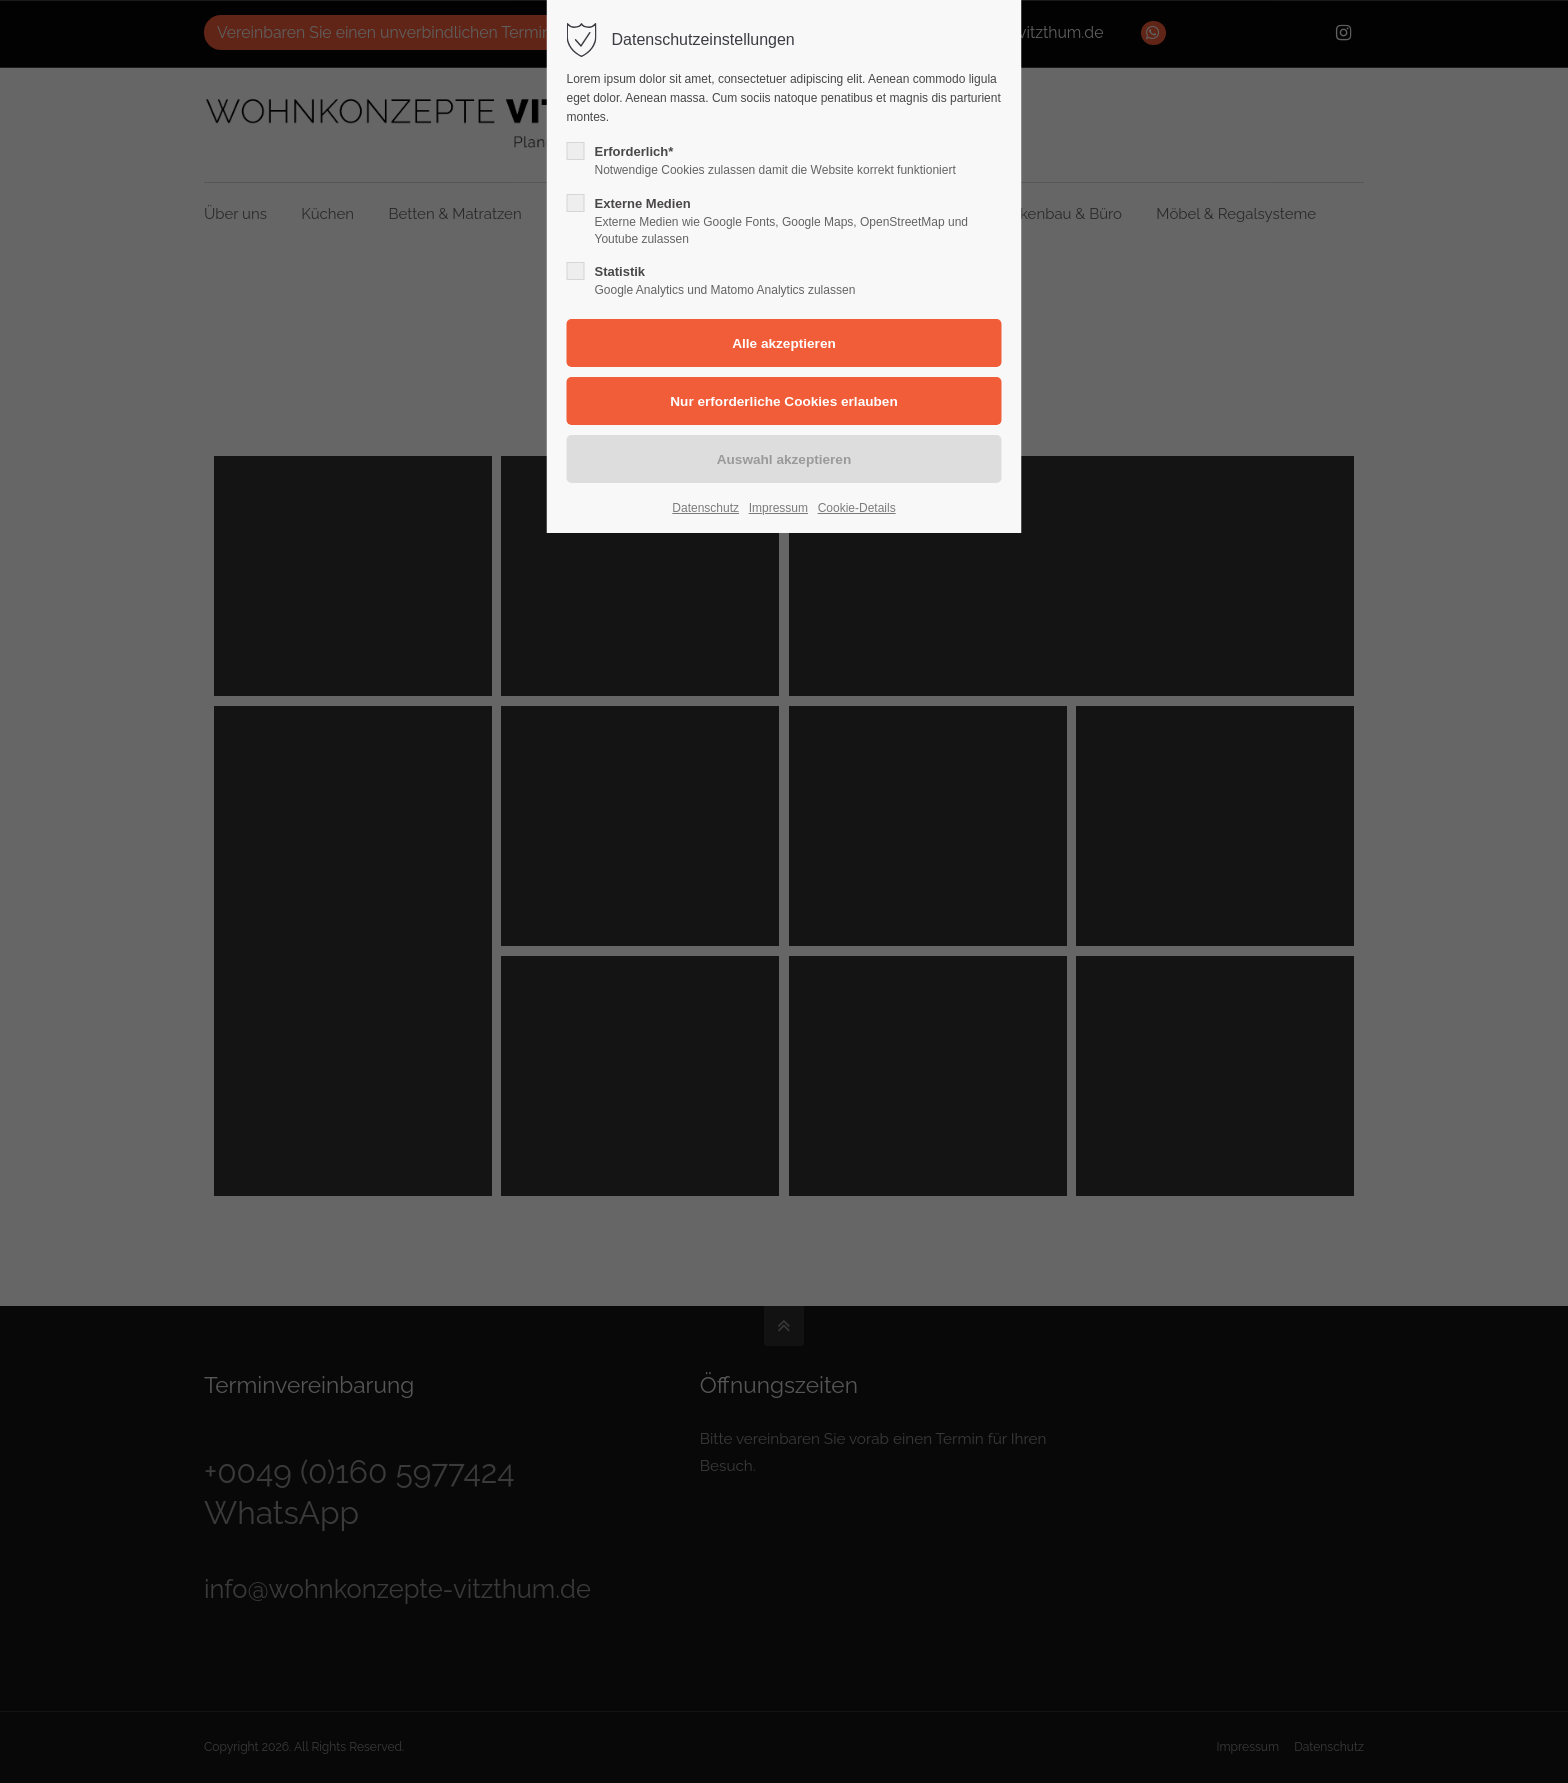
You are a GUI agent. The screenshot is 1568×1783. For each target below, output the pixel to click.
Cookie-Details (857, 508)
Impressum (778, 508)
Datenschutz (705, 508)
